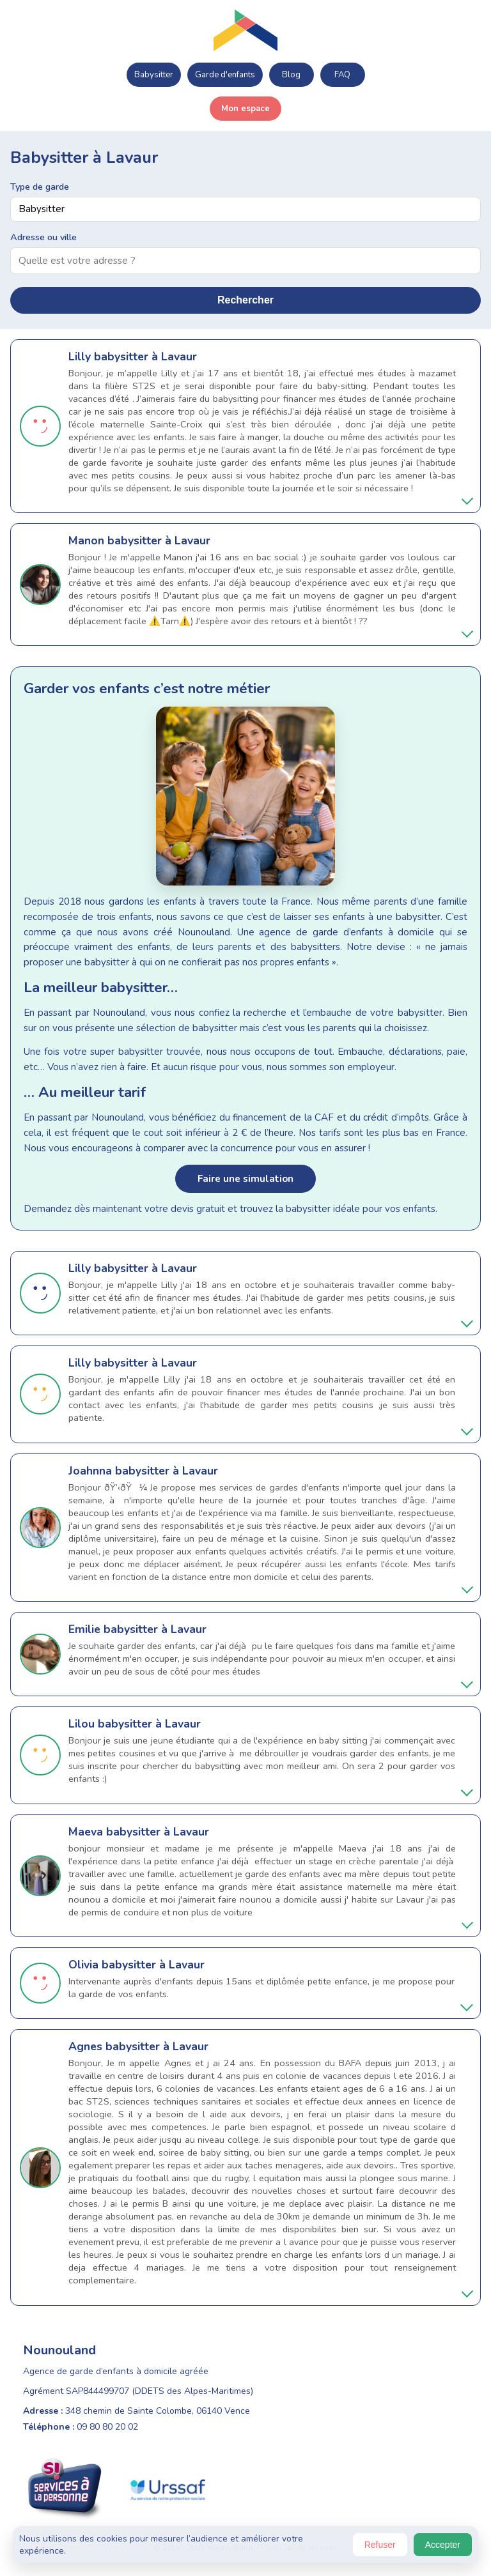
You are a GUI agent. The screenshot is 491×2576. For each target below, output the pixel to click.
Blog (291, 74)
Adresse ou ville (43, 237)
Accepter (442, 2545)
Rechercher (245, 300)
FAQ (342, 74)
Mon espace (245, 108)
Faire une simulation (245, 1178)
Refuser (380, 2545)
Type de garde (39, 186)
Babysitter (153, 74)
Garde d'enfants (225, 74)
